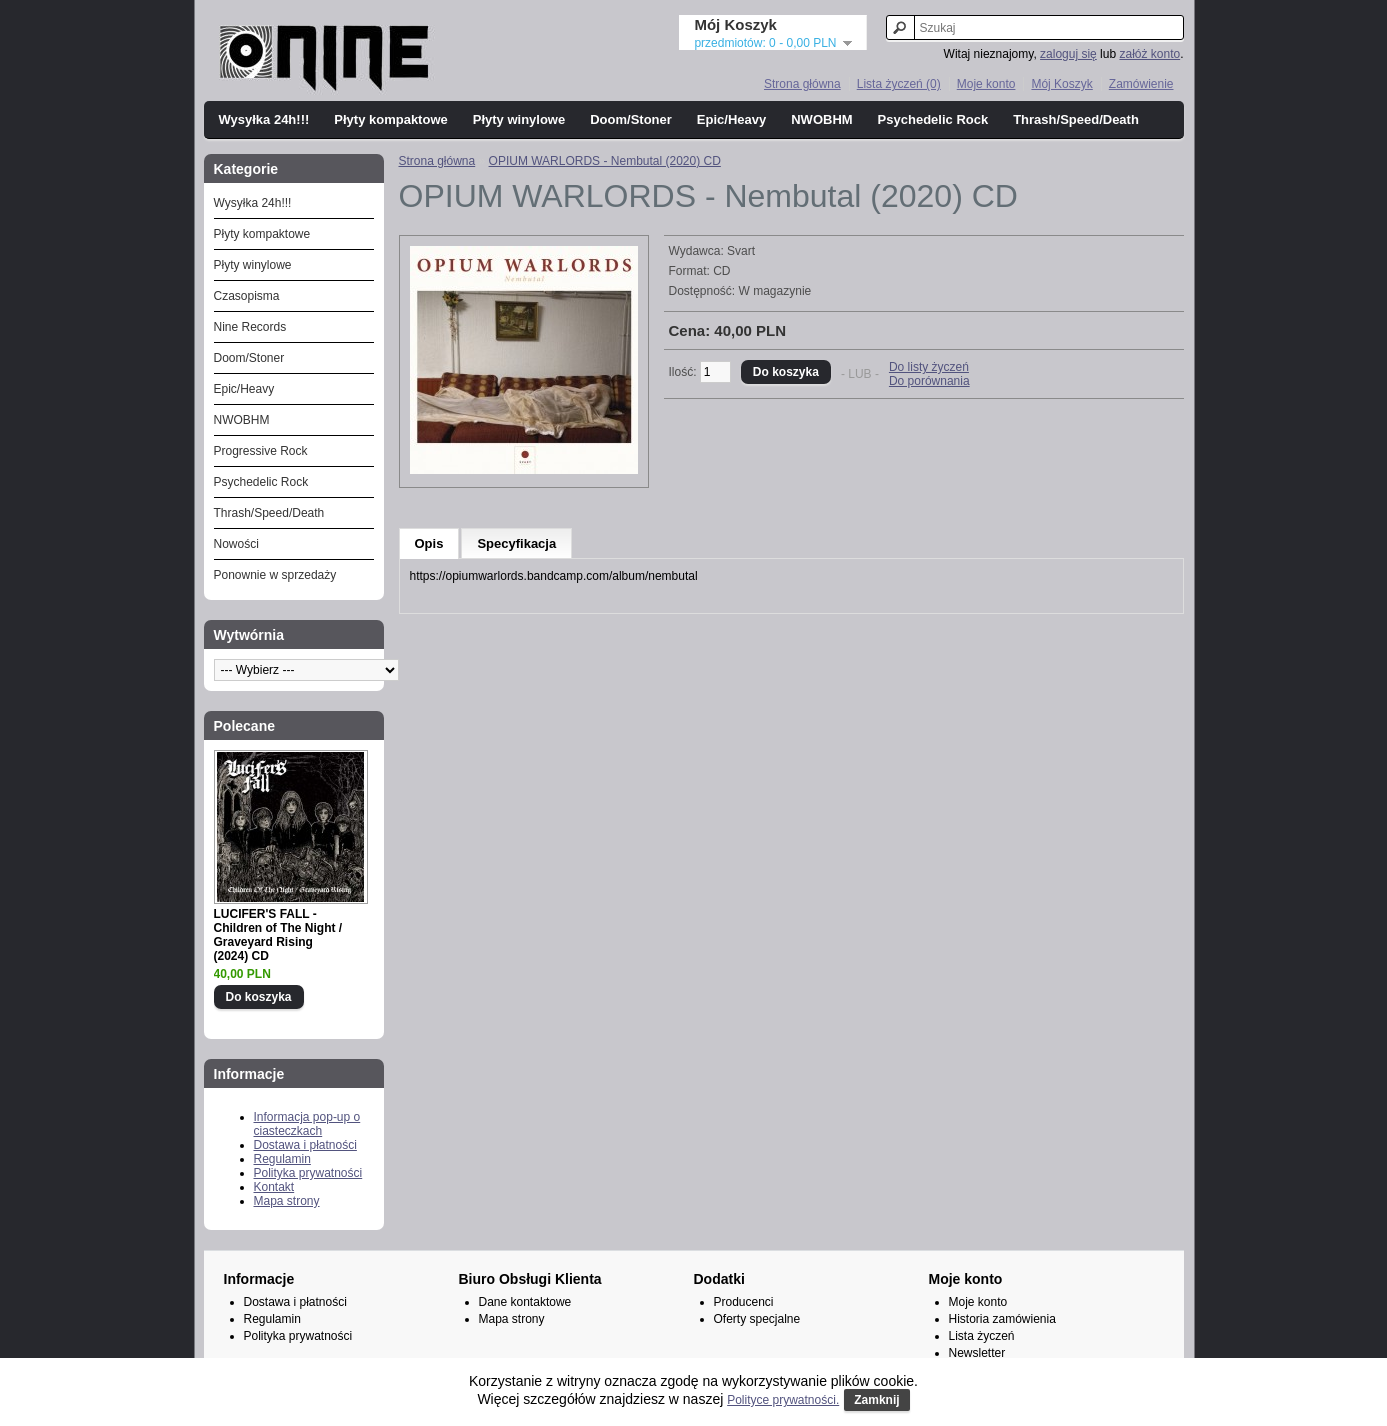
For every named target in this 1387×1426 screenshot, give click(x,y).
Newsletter (977, 1353)
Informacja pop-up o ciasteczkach (307, 1124)
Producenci (744, 1302)
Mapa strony (287, 1201)
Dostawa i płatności (305, 1145)
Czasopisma (247, 296)
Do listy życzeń (929, 367)
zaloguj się (1068, 54)
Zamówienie (1141, 84)
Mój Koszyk (1061, 84)
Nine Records (250, 327)
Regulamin (282, 1159)
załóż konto (1149, 54)
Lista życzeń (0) (899, 84)
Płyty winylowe (519, 119)
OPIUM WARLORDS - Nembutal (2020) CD (605, 161)
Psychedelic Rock (933, 119)
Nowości (236, 544)
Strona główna (802, 84)
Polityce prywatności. (783, 1400)
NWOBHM (821, 119)
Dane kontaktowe (525, 1302)
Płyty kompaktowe (390, 119)
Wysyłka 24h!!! (264, 119)
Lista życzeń (982, 1336)
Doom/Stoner (631, 119)
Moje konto (986, 84)
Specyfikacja (516, 543)
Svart (741, 251)
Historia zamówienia (1002, 1319)
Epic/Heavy (731, 119)
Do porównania (929, 381)
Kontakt (274, 1187)
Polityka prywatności (308, 1173)
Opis (429, 543)
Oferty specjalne (757, 1319)
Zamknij (876, 1400)
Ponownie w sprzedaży (275, 575)
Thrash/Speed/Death (1076, 119)
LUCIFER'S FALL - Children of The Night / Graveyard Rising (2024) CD (278, 935)
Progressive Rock (261, 451)
